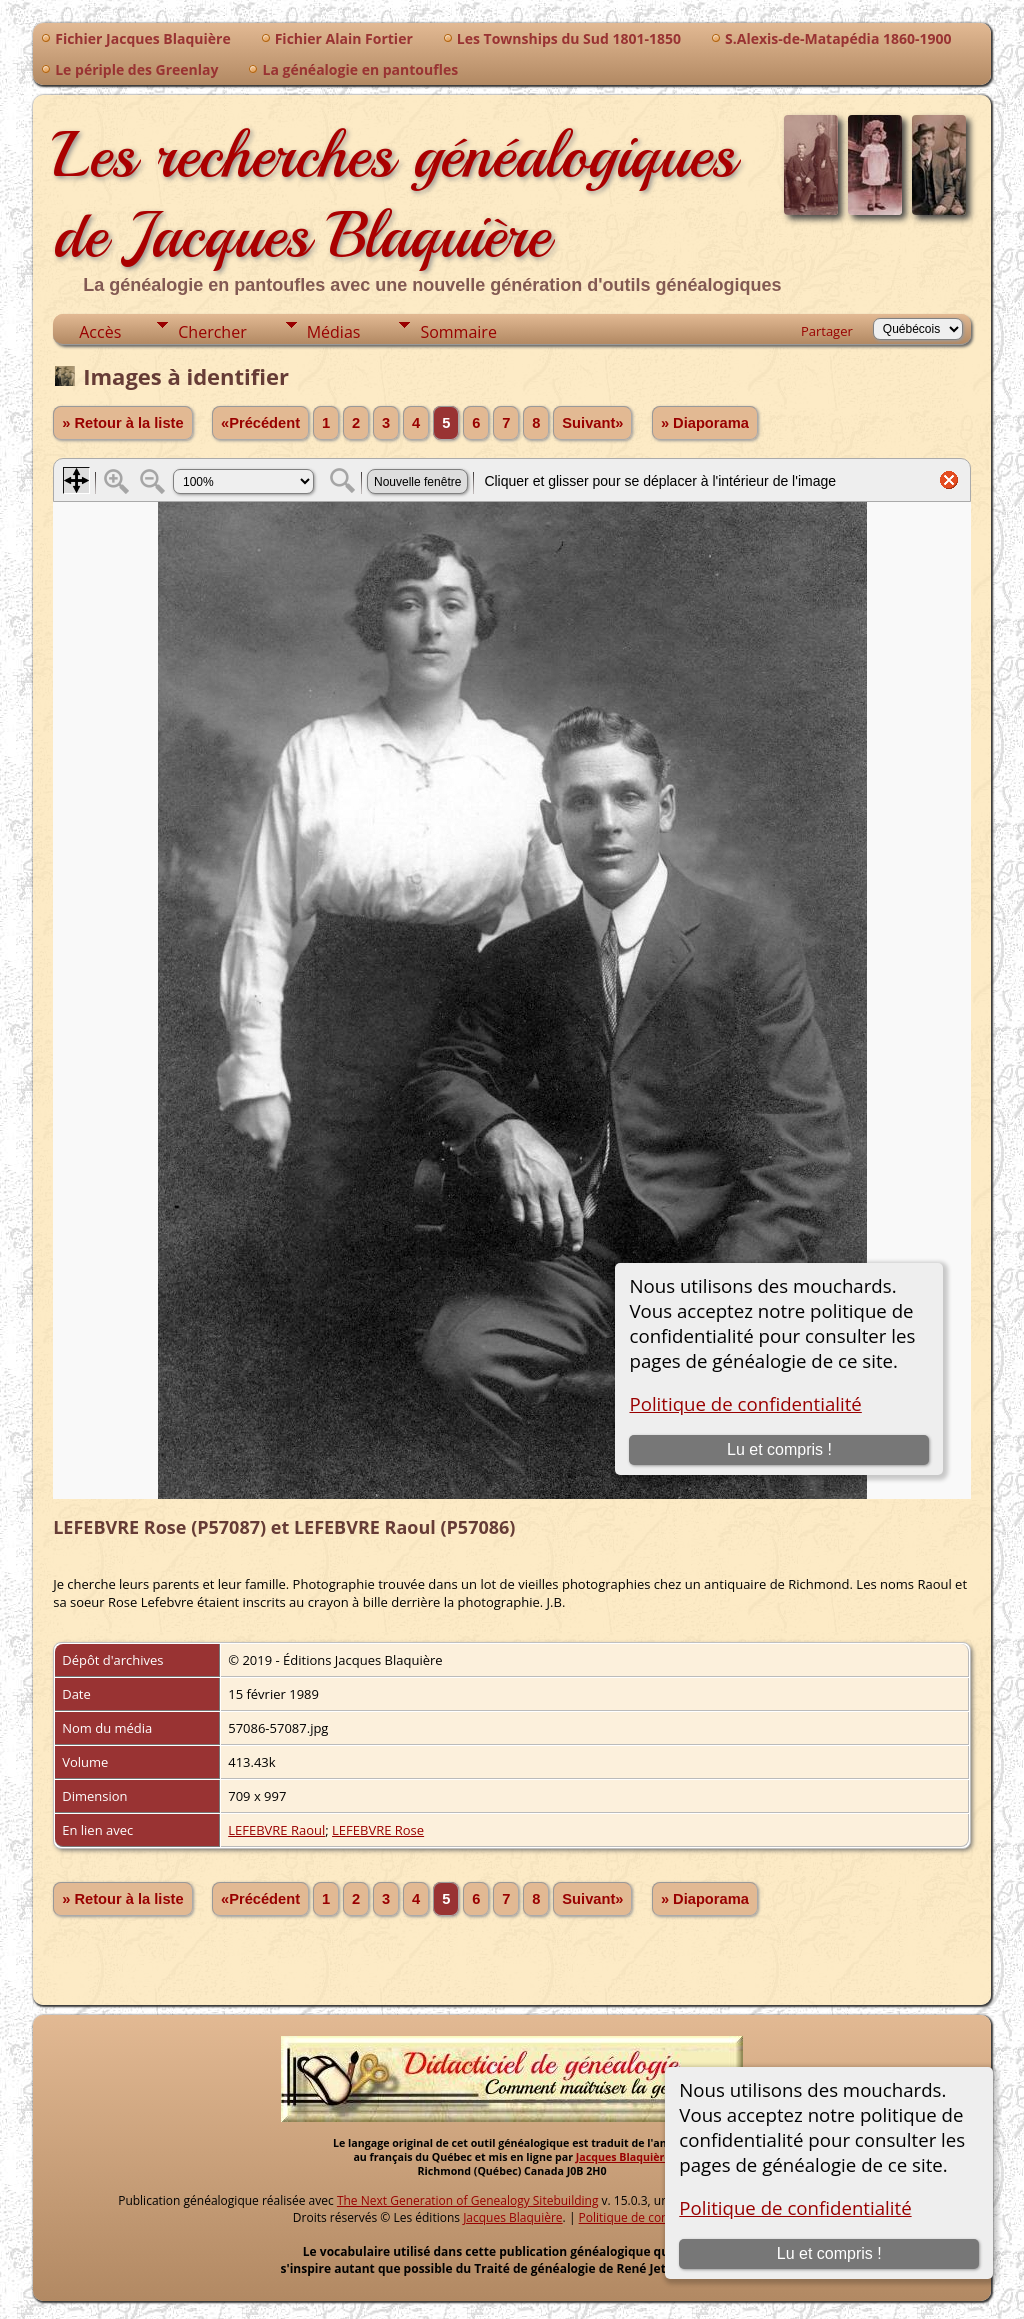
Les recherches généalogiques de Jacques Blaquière (394, 195)
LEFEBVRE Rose (378, 1830)
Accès (100, 332)
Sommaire (458, 332)
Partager (827, 331)
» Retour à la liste (122, 423)
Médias (334, 332)
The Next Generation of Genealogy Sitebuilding (468, 2200)
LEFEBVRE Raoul (276, 1830)
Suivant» (592, 423)
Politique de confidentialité (795, 2207)
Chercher (212, 332)
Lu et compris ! (829, 2253)
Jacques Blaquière (623, 2157)
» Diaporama (705, 423)
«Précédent (260, 423)
